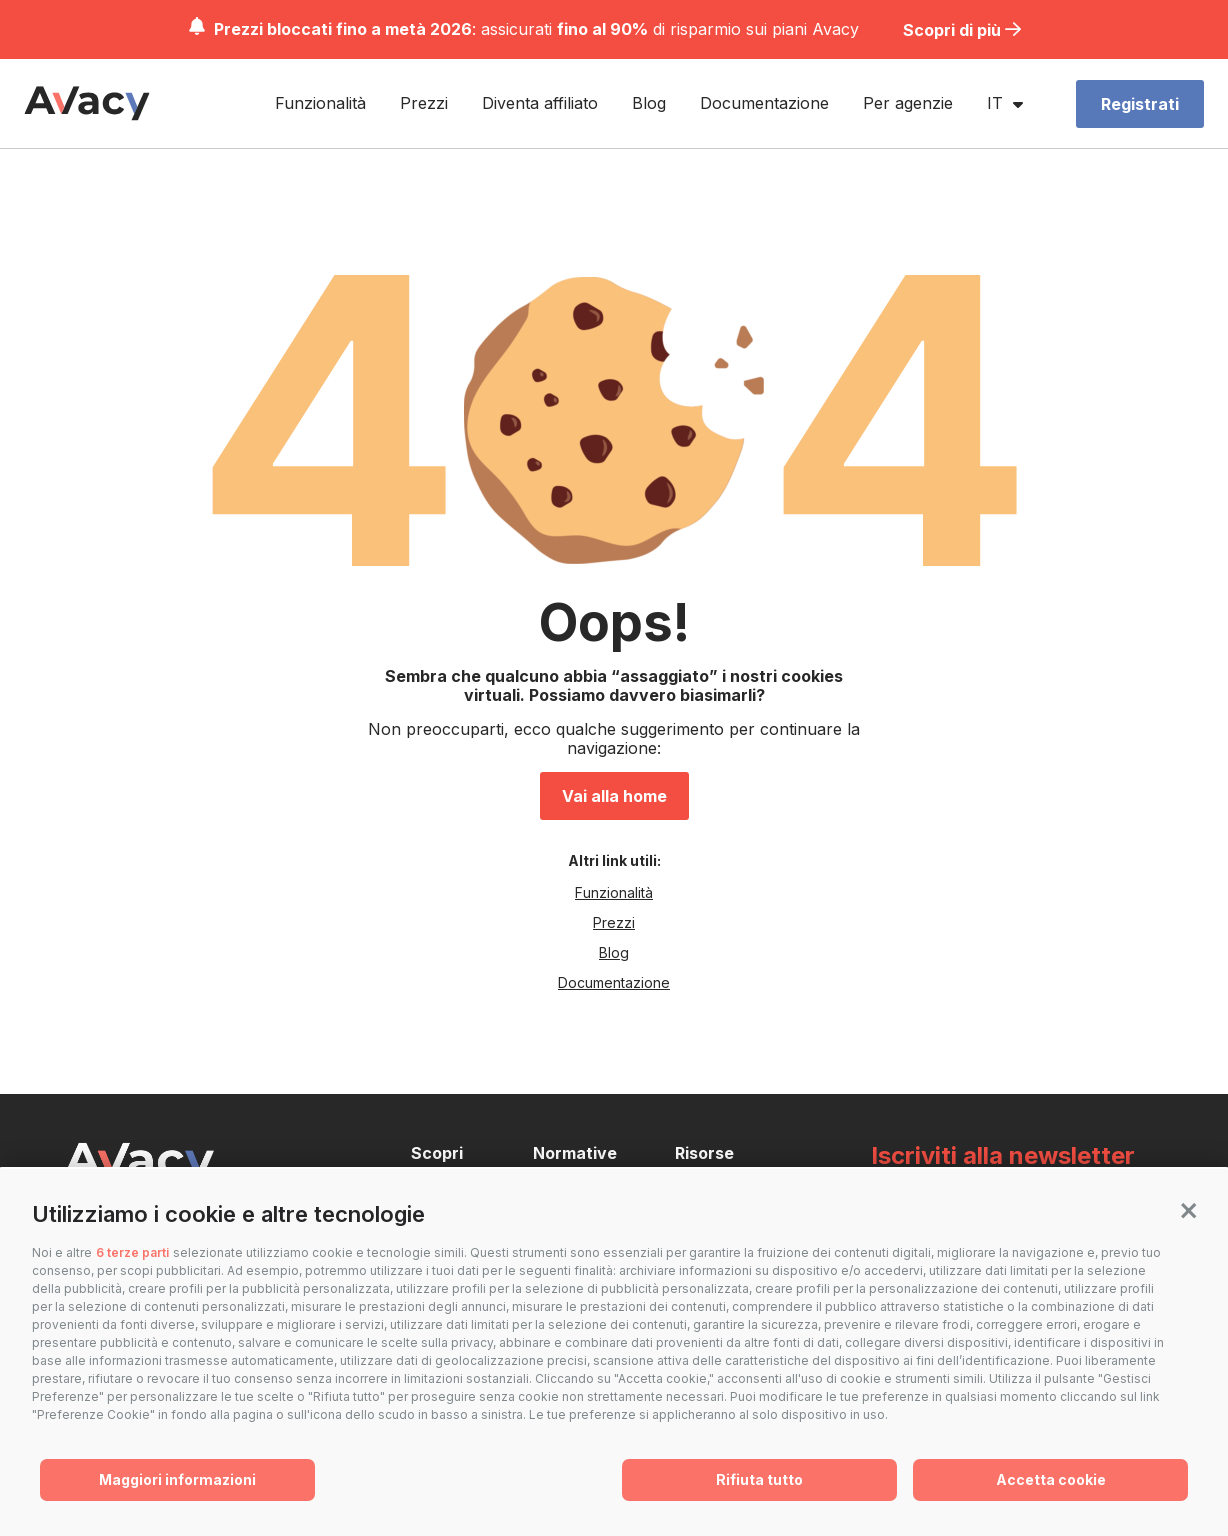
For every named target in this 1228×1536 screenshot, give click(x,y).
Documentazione (770, 93)
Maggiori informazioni (177, 1479)
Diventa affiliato (546, 93)
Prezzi (430, 93)
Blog (655, 93)
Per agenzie (914, 93)
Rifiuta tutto (759, 1479)
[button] (1188, 1209)
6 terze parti (132, 1252)
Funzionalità (326, 93)
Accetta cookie (1051, 1479)
